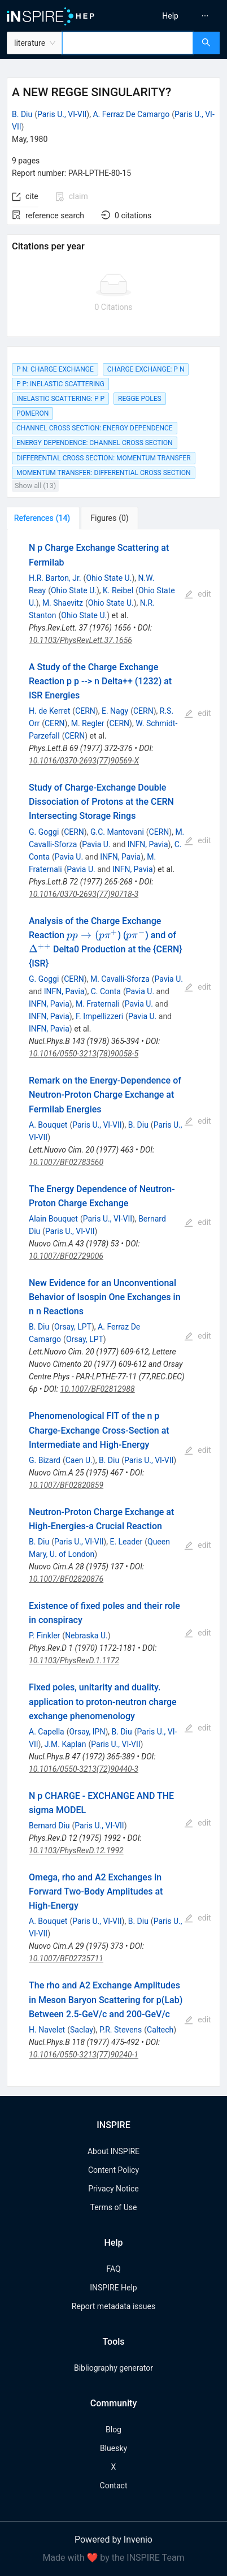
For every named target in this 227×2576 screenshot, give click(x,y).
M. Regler (87, 723)
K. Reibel (118, 590)
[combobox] (127, 43)
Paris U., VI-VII (61, 114)
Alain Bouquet (53, 1218)
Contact (114, 2485)
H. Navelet (47, 2029)
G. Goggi (44, 831)
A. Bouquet (48, 1124)
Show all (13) (35, 485)
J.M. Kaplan (65, 1744)
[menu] (172, 16)
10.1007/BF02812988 (97, 1388)
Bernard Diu (49, 1825)
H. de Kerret (49, 710)
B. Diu (22, 114)
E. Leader (126, 1541)
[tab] (44, 518)
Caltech (160, 2029)
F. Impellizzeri (99, 1016)
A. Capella (46, 1731)
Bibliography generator (113, 2367)
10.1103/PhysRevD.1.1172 (74, 1660)
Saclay (81, 2029)
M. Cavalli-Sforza (120, 978)
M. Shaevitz (62, 602)
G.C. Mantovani (117, 831)
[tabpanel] (113, 1307)
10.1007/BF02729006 (66, 1256)
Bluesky (113, 2448)
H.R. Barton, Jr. (55, 577)
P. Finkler (44, 1635)
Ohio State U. (109, 577)
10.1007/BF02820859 (66, 1485)
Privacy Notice (113, 2188)
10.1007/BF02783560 (66, 1162)
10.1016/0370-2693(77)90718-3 (83, 894)
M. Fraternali (98, 1003)
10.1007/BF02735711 (66, 1958)
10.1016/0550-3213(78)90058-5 (83, 1053)
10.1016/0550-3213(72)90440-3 (83, 1769)
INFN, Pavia (148, 844)
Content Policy (113, 2169)
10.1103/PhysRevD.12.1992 (76, 1850)
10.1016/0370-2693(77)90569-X (84, 760)
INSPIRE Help (113, 2287)
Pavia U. (96, 844)
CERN (85, 710)
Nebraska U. (86, 1635)
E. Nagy (115, 710)
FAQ (113, 2268)
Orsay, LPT (72, 1326)
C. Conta (106, 991)
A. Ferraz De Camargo (131, 114)
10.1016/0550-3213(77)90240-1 (83, 2054)
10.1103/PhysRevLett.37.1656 (80, 640)
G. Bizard (44, 1460)
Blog (113, 2429)
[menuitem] (170, 16)
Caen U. (79, 1460)
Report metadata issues (113, 2306)
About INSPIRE (113, 2151)
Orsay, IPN (87, 1731)
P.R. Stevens (120, 2029)
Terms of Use (113, 2207)
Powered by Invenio (113, 2539)
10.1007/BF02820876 (66, 1578)
